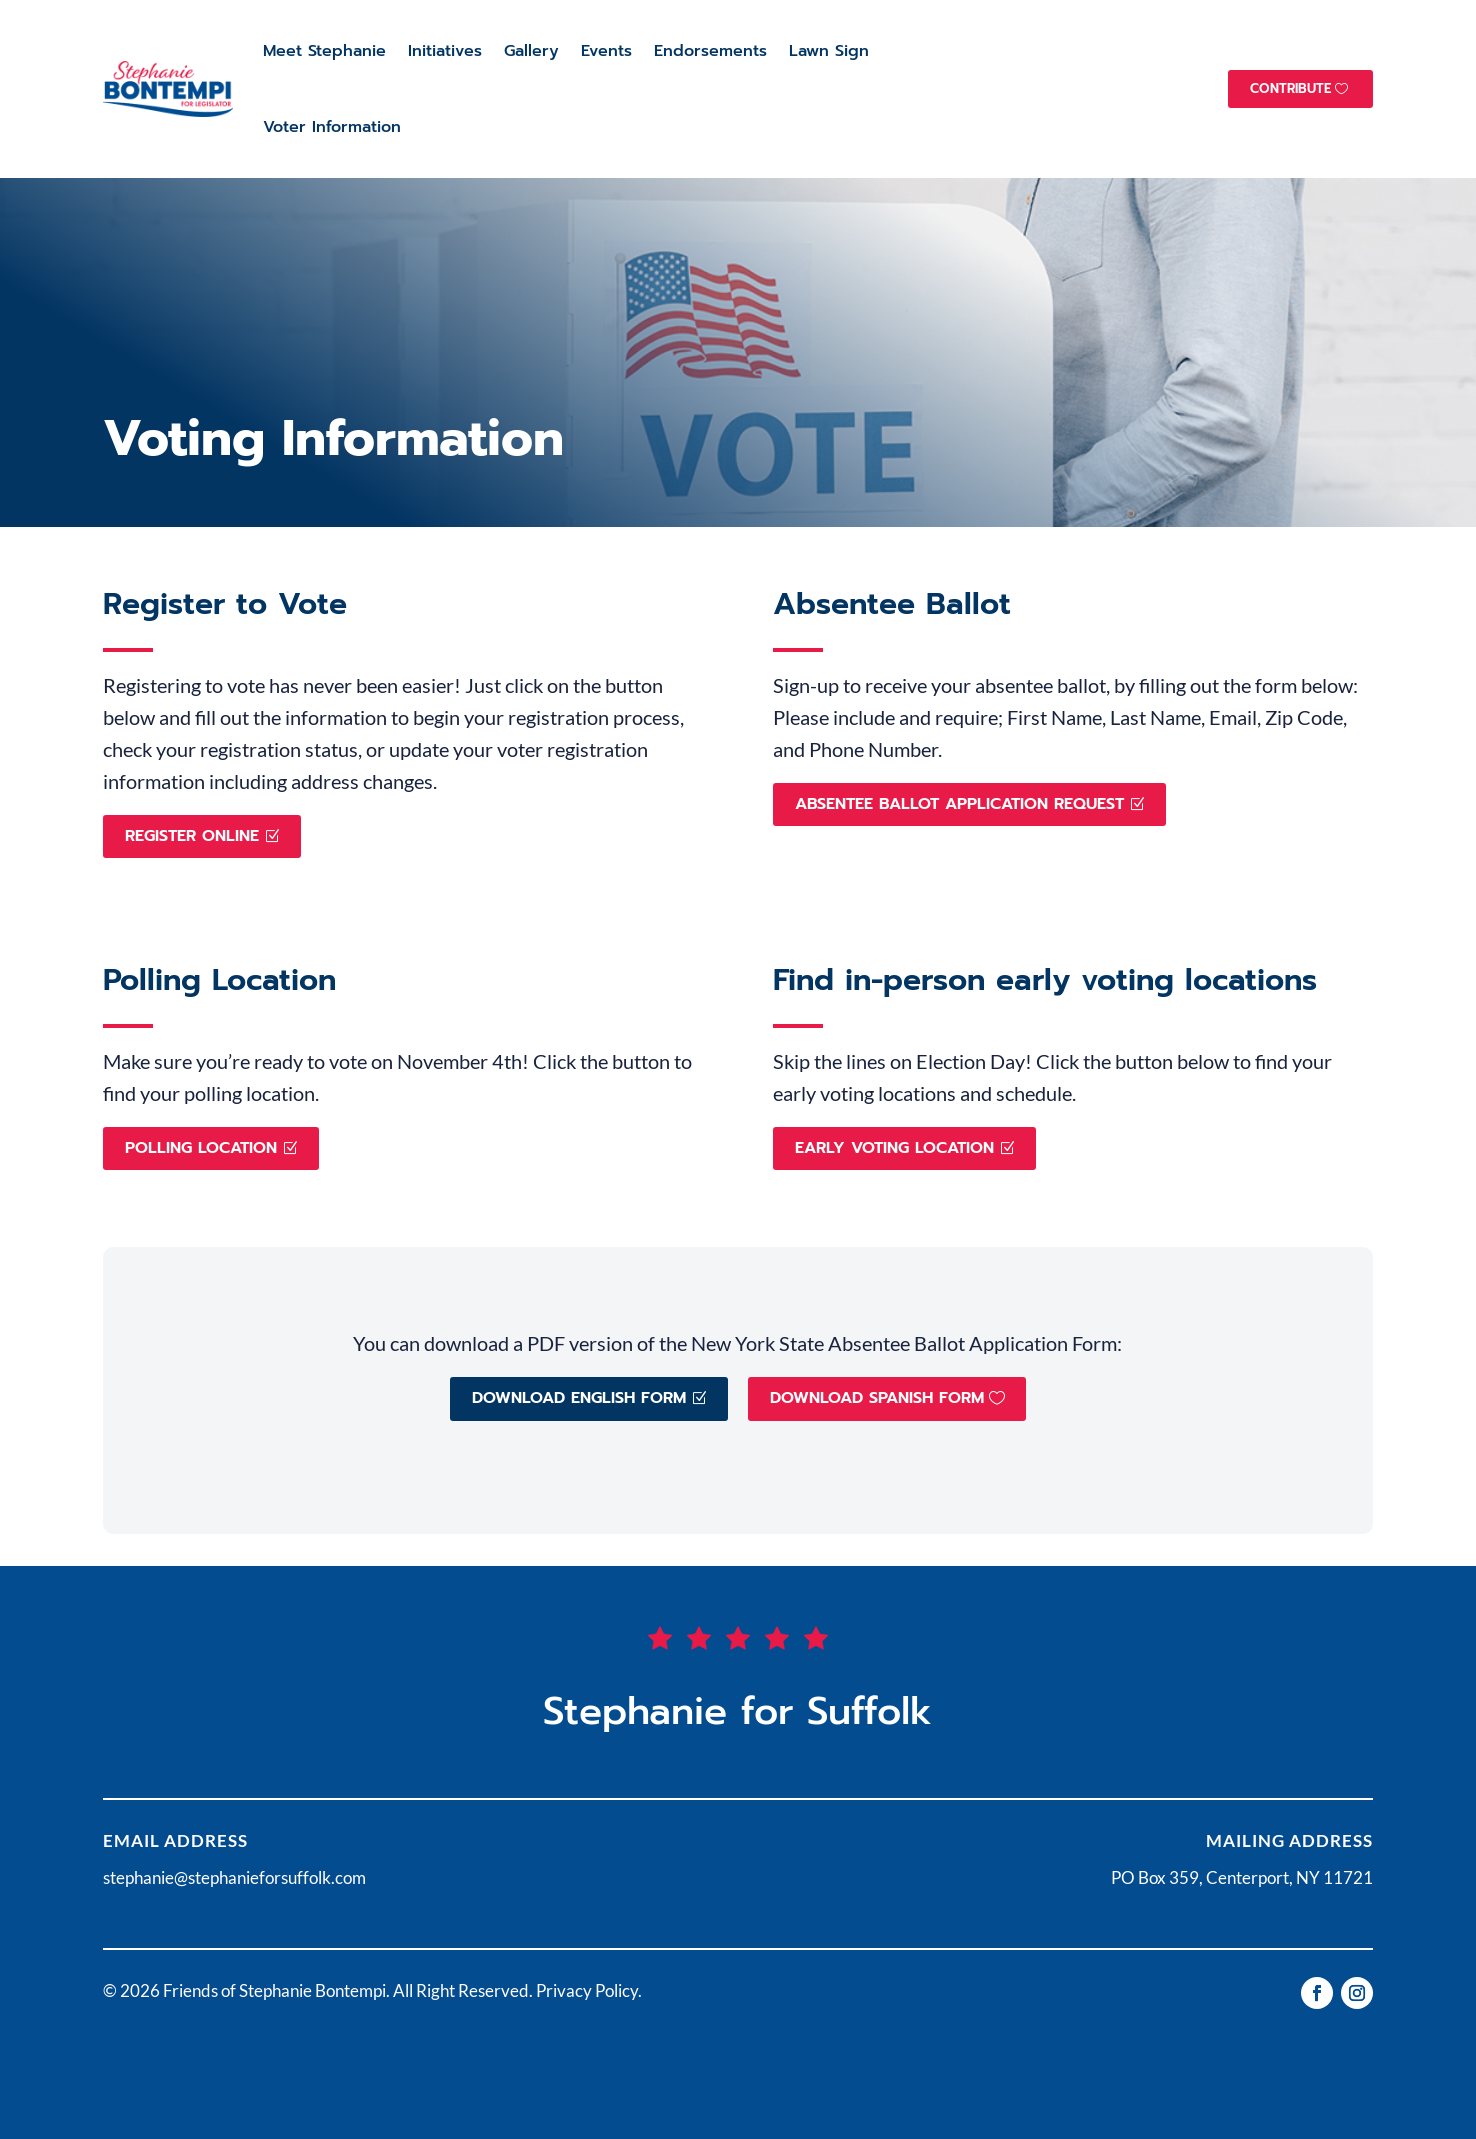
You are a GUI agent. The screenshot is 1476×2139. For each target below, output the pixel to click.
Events (606, 51)
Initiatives (445, 51)
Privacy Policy (587, 1990)
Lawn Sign (829, 51)
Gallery (531, 51)
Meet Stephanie (324, 51)
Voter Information (332, 127)
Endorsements (710, 51)
